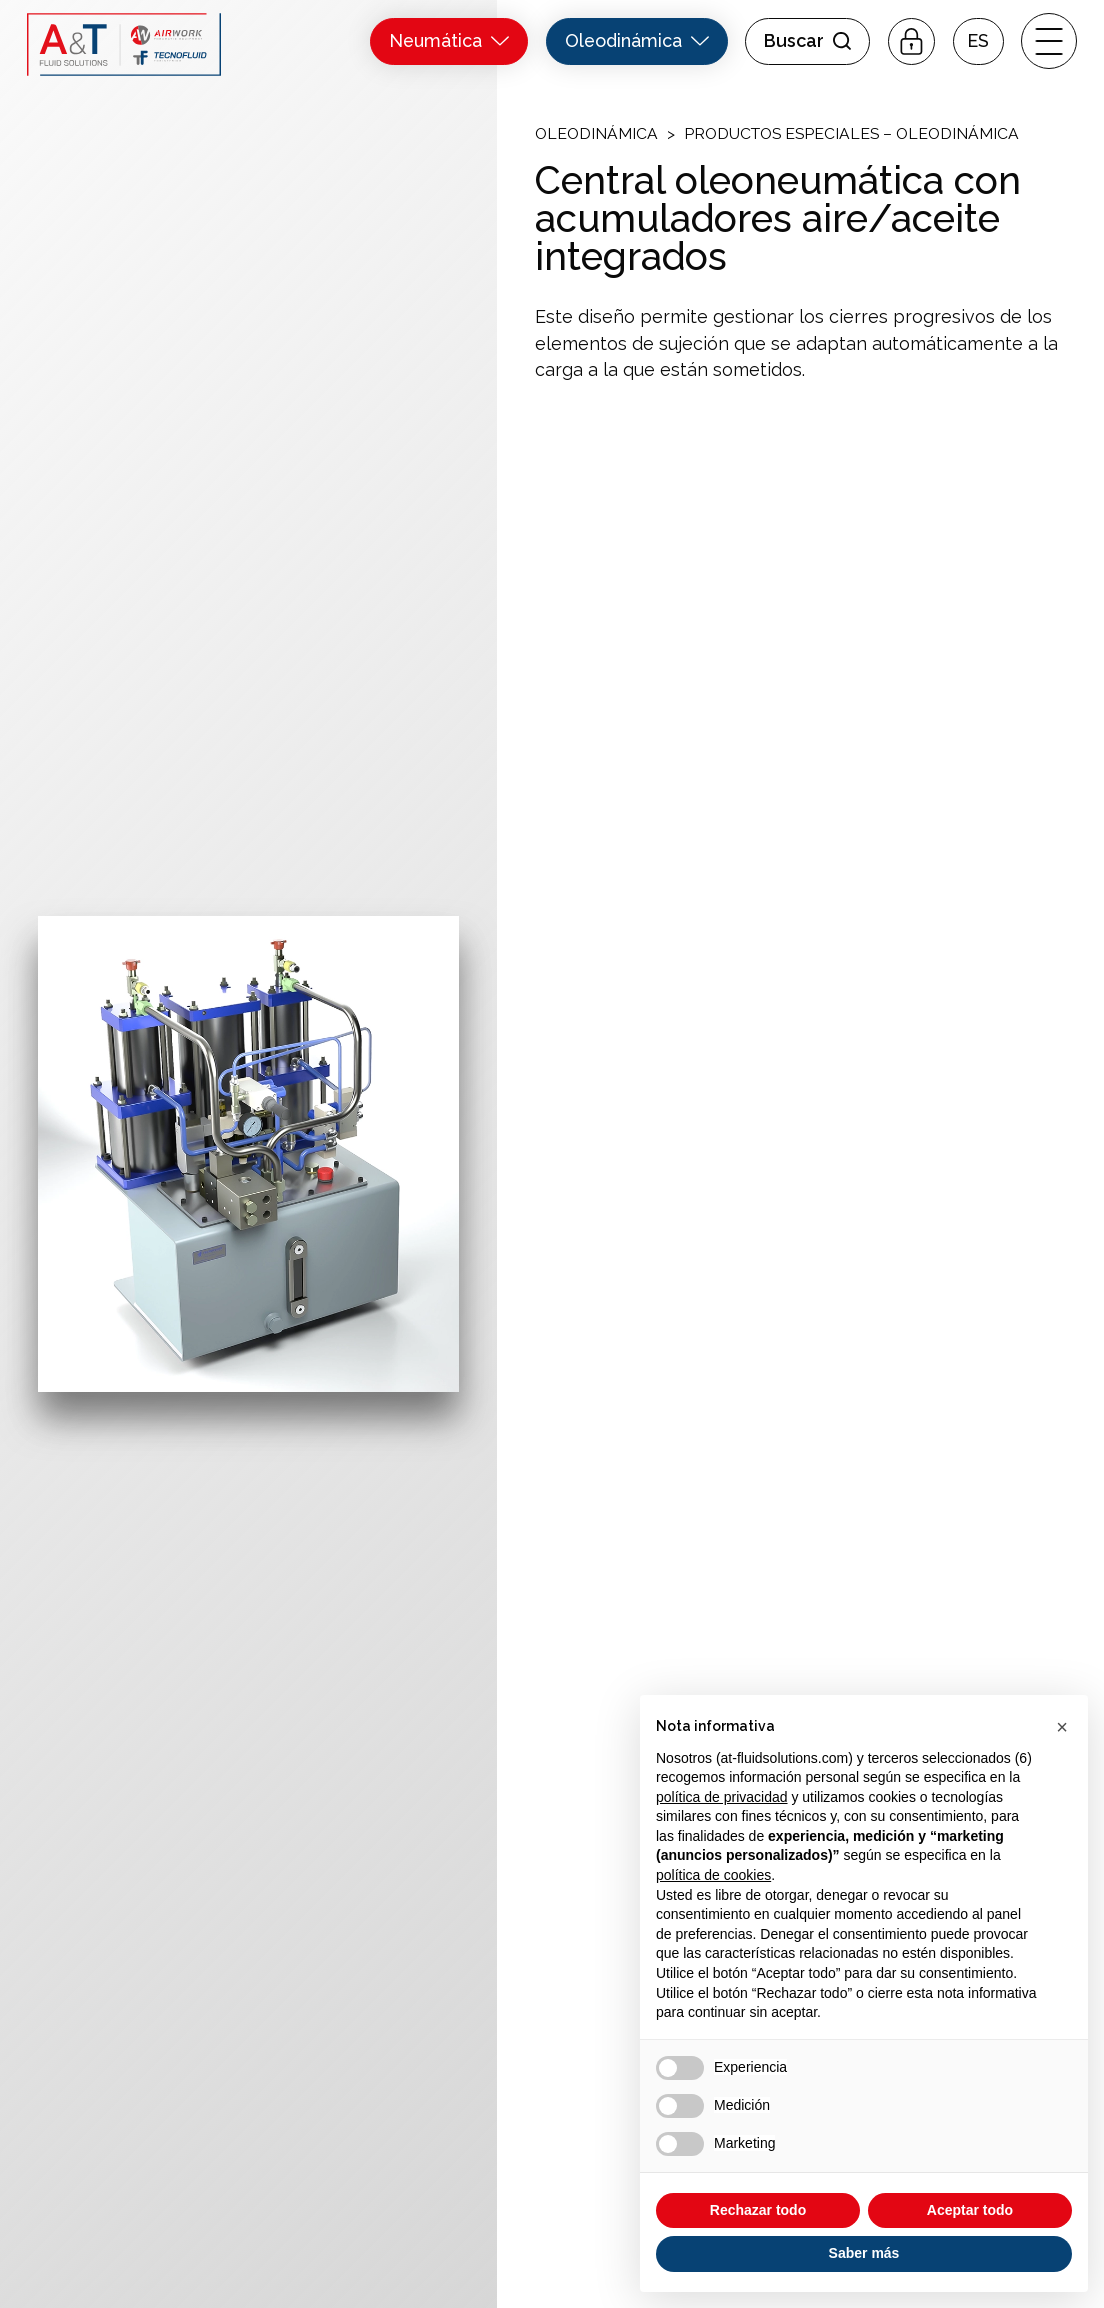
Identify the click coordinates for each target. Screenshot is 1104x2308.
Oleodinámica (596, 133)
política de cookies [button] (713, 1875)
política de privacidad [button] (722, 1797)
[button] (978, 41)
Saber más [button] (864, 2253)
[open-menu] (1049, 41)
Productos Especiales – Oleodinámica (851, 133)
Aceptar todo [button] (970, 2210)
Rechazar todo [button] (758, 2210)
